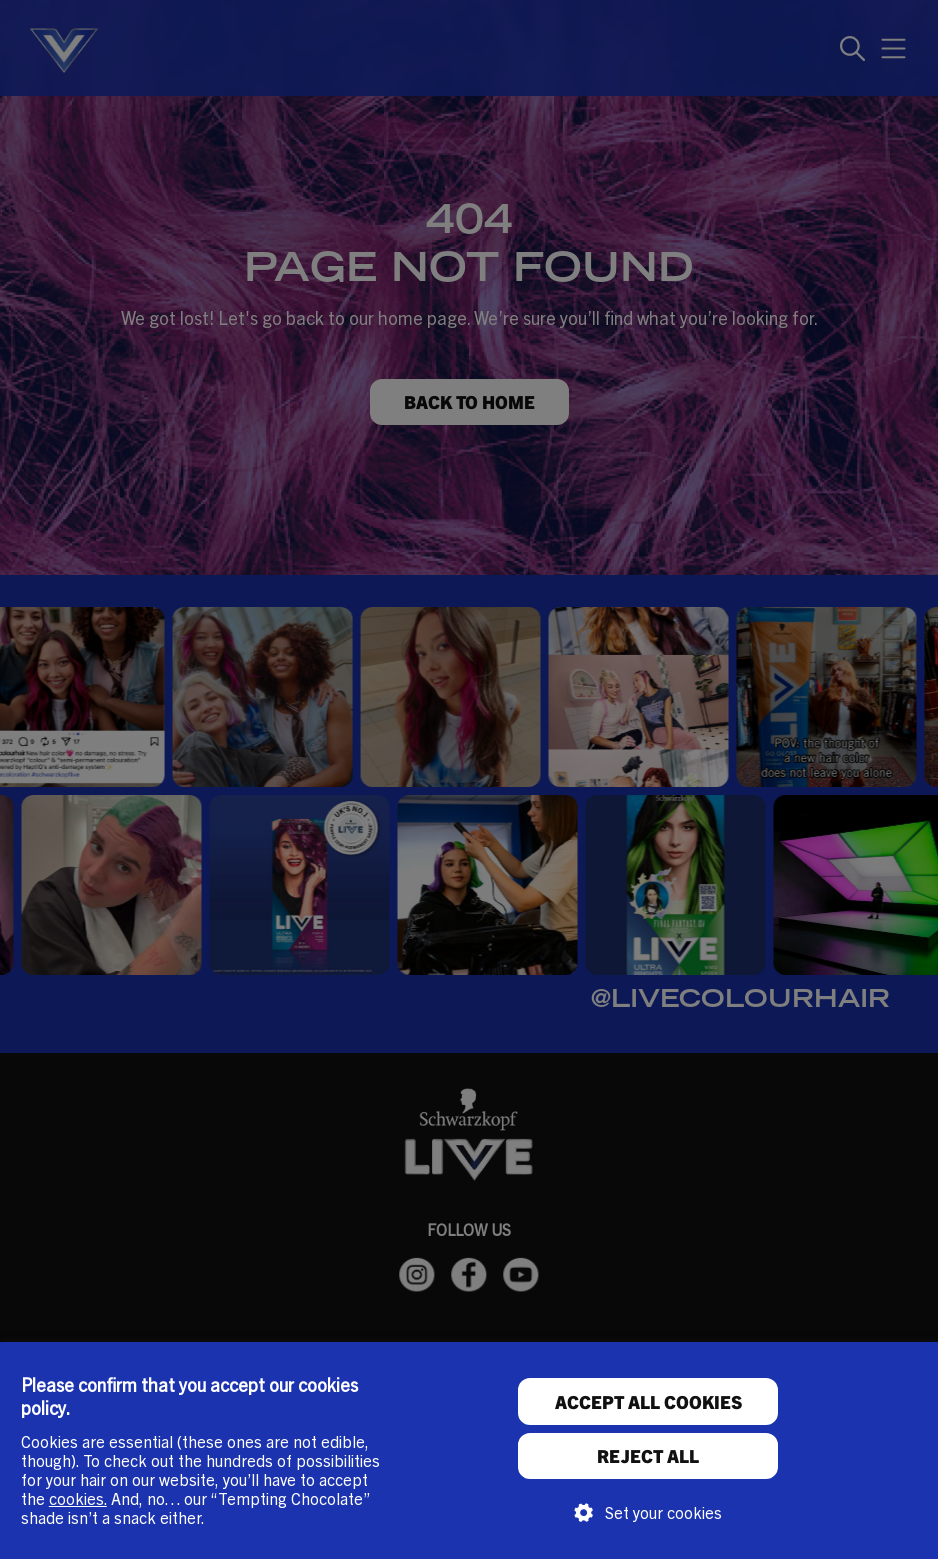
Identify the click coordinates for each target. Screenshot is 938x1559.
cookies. (78, 1498)
